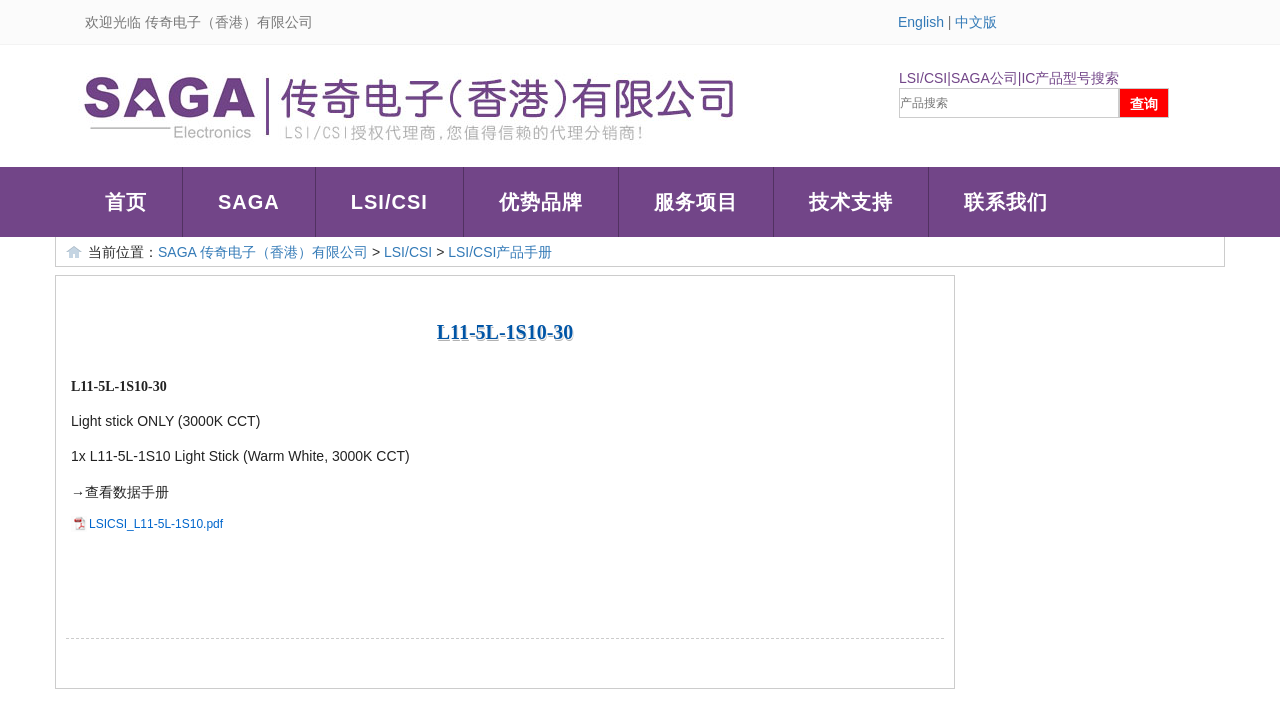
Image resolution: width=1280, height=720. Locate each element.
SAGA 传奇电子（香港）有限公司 (263, 252)
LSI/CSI (389, 202)
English (921, 22)
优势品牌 (541, 202)
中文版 (976, 22)
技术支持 (851, 202)
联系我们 (1006, 202)
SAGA (249, 202)
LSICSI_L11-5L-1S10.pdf (156, 524)
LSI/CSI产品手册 (500, 252)
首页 (126, 202)
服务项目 (696, 202)
